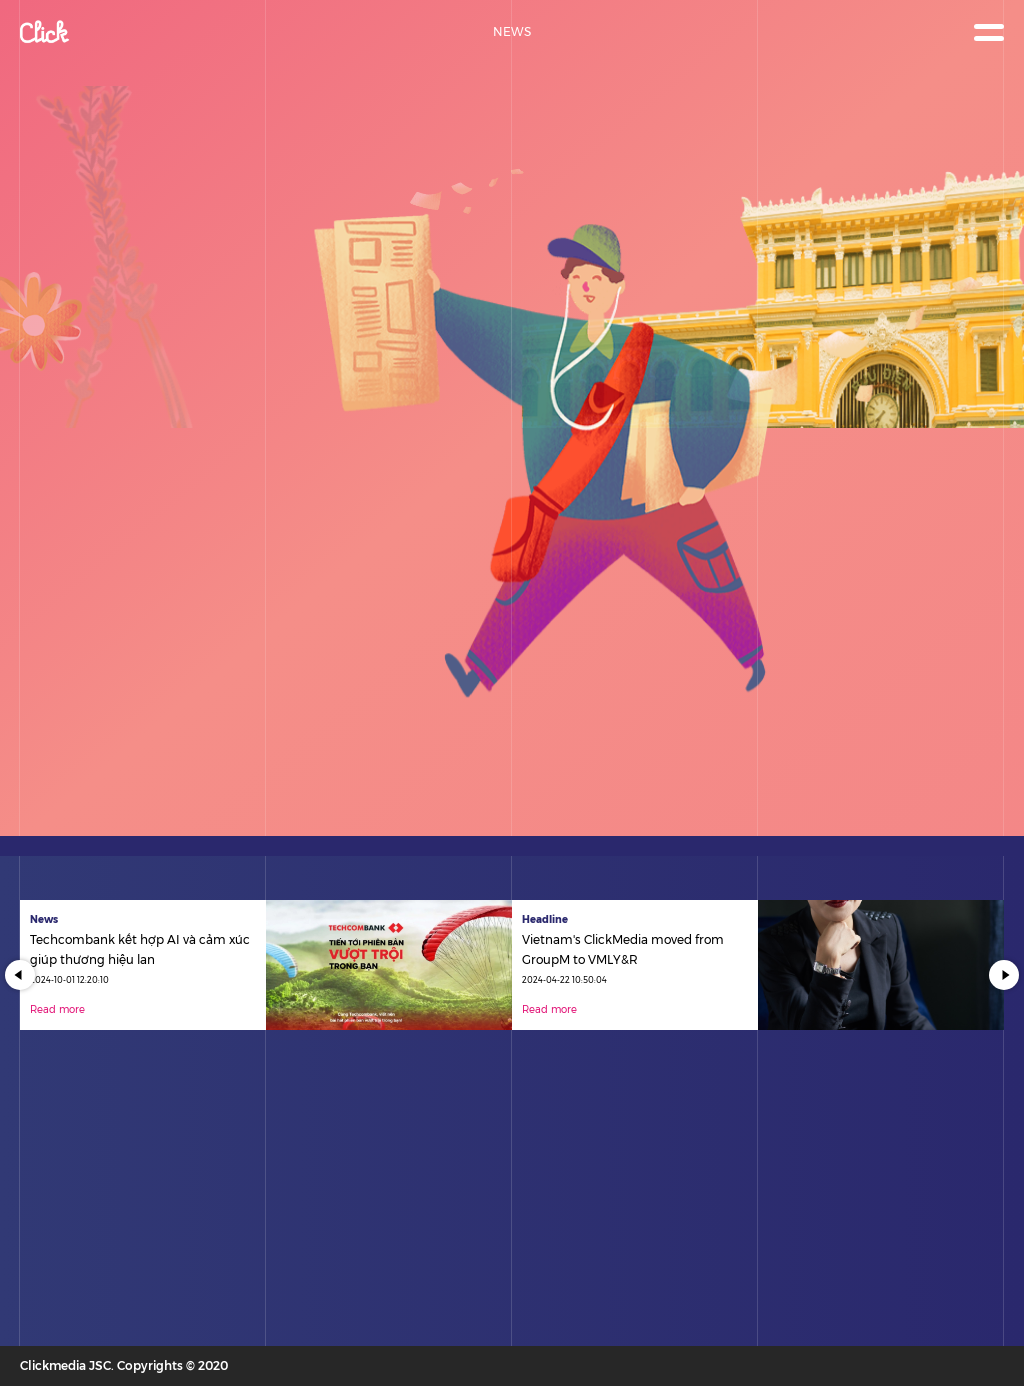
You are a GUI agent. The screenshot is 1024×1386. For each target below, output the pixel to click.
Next (1004, 975)
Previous (20, 975)
